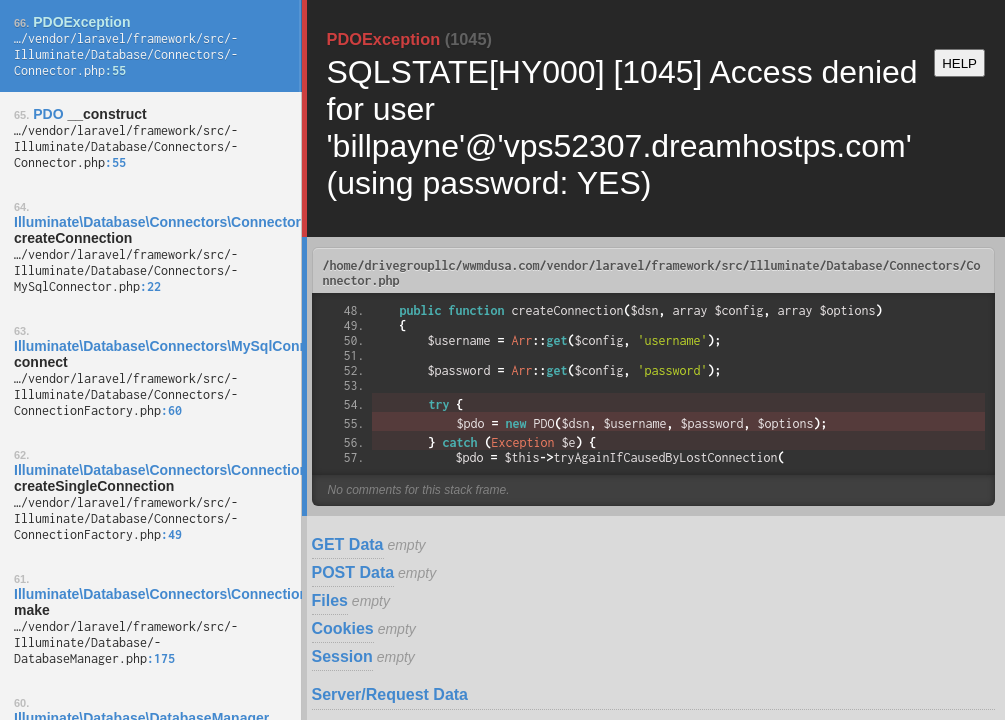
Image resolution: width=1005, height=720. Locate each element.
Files (330, 600)
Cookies (343, 628)
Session (342, 656)
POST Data (353, 572)
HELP (959, 63)
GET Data (348, 544)
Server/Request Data (390, 694)
